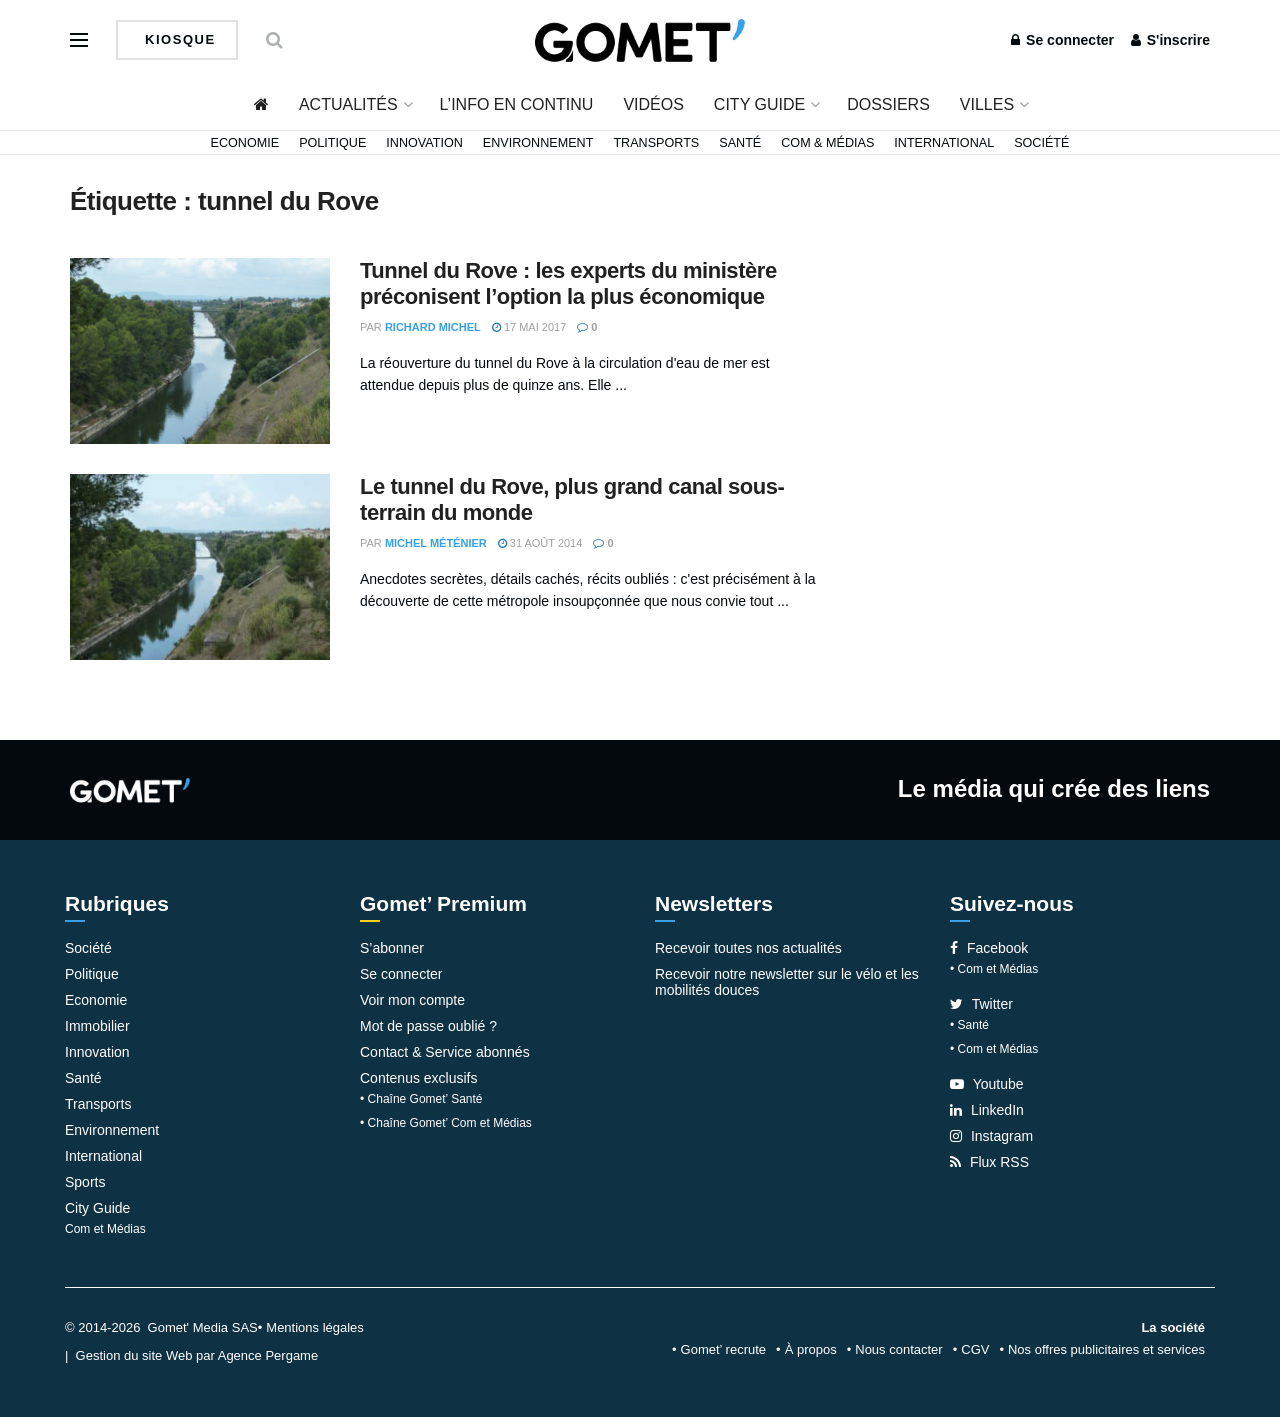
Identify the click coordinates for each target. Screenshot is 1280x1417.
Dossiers (888, 104)
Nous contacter (898, 1349)
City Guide (759, 104)
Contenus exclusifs (419, 1078)
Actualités (348, 104)
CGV (975, 1349)
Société (1041, 143)
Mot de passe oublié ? (428, 1026)
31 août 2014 (540, 543)
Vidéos (653, 104)
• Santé (969, 1025)
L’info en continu (517, 104)
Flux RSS (989, 1162)
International (944, 143)
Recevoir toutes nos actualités (748, 948)
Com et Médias (105, 1229)
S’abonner (392, 948)
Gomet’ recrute (724, 1349)
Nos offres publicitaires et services (1106, 1349)
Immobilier (97, 1026)
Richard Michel (433, 327)
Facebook (989, 948)
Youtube (987, 1084)
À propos (811, 1349)
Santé (740, 143)
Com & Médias (827, 143)
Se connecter (1062, 40)
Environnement (538, 143)
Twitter (981, 1004)
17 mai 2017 (529, 327)
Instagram (991, 1136)
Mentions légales (315, 1327)
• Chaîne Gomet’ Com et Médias (446, 1123)
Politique (332, 143)
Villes (987, 104)
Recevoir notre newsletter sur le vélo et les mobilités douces (787, 982)
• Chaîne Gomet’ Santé (421, 1099)
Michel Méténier (436, 543)
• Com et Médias (994, 969)
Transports (656, 143)
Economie (245, 143)
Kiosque (178, 39)
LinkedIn (987, 1110)
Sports (85, 1182)
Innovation (424, 143)
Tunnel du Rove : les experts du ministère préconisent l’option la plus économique (568, 283)
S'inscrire (1170, 40)
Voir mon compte (412, 1000)
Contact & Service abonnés (445, 1052)
